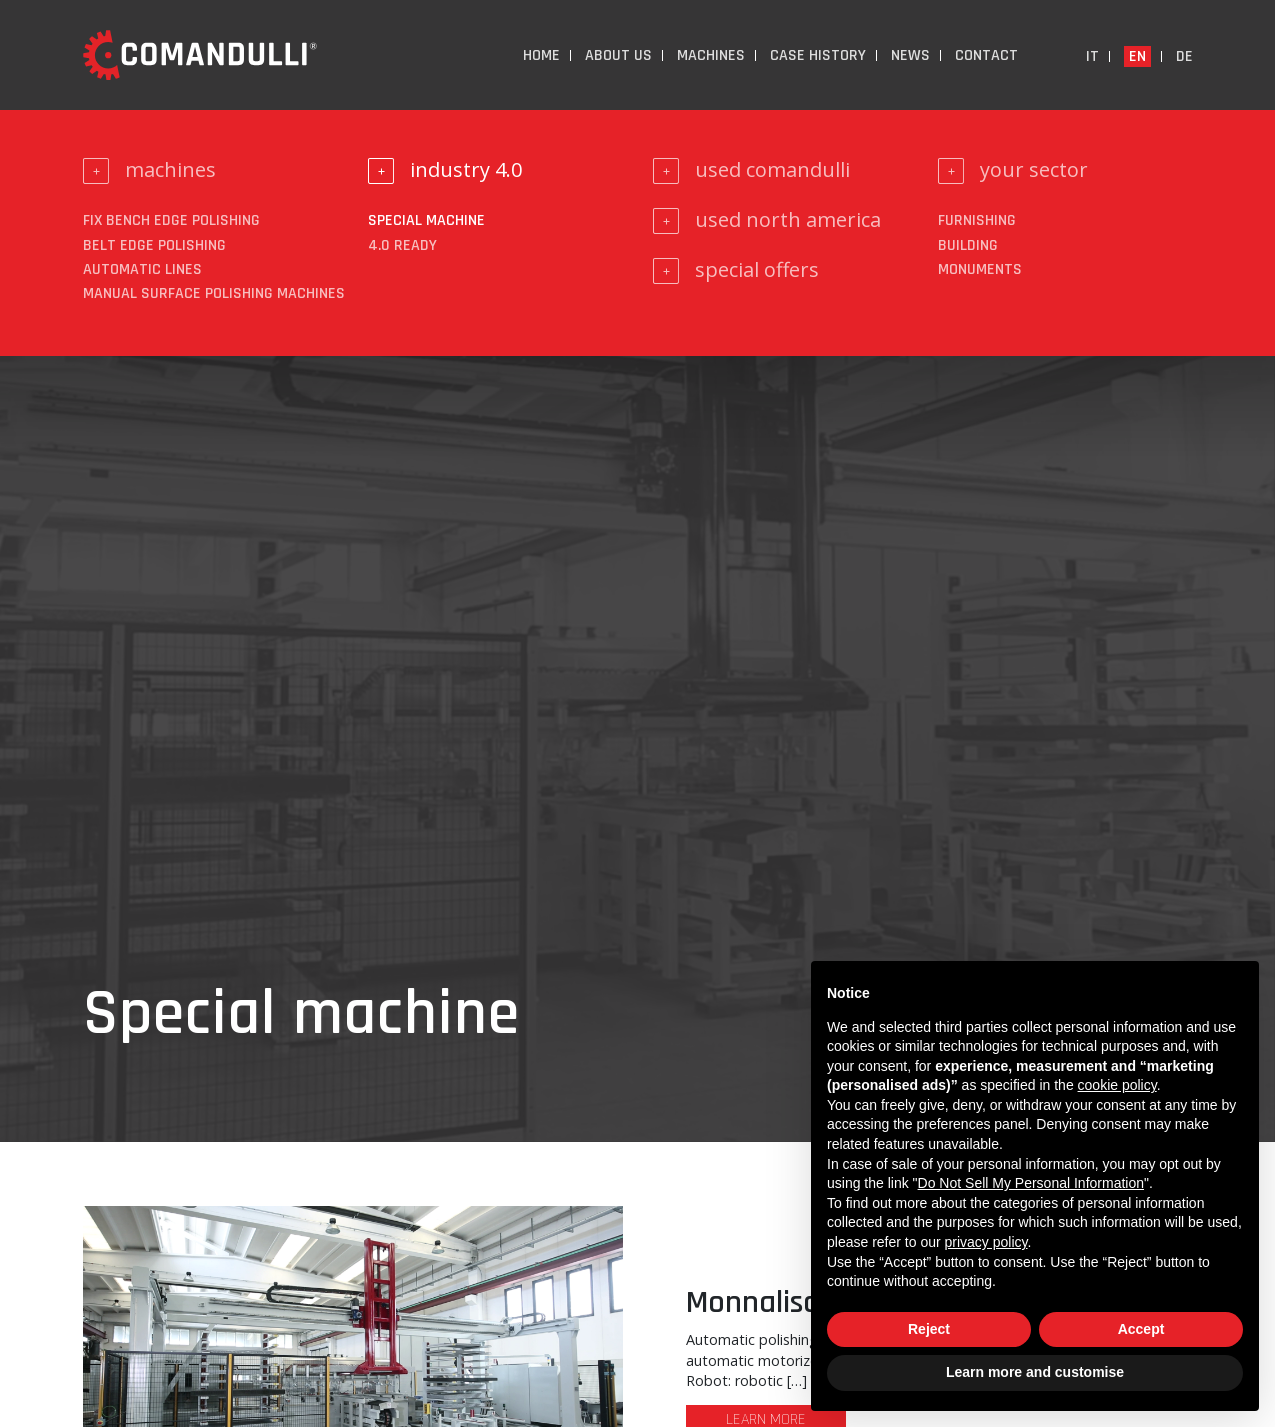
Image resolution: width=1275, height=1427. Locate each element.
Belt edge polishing (154, 245)
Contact (986, 55)
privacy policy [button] (986, 1242)
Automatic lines (142, 269)
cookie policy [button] (1117, 1085)
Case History (818, 55)
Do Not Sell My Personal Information (1031, 1183)
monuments (980, 269)
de (1184, 56)
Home (541, 55)
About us (618, 55)
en (1137, 56)
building (968, 245)
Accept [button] (1141, 1329)
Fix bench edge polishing (171, 220)
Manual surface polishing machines (214, 293)
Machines (711, 55)
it (1092, 56)
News (910, 55)
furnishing (977, 220)
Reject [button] (929, 1329)
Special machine (426, 220)
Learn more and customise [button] (1035, 1372)
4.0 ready (402, 245)
